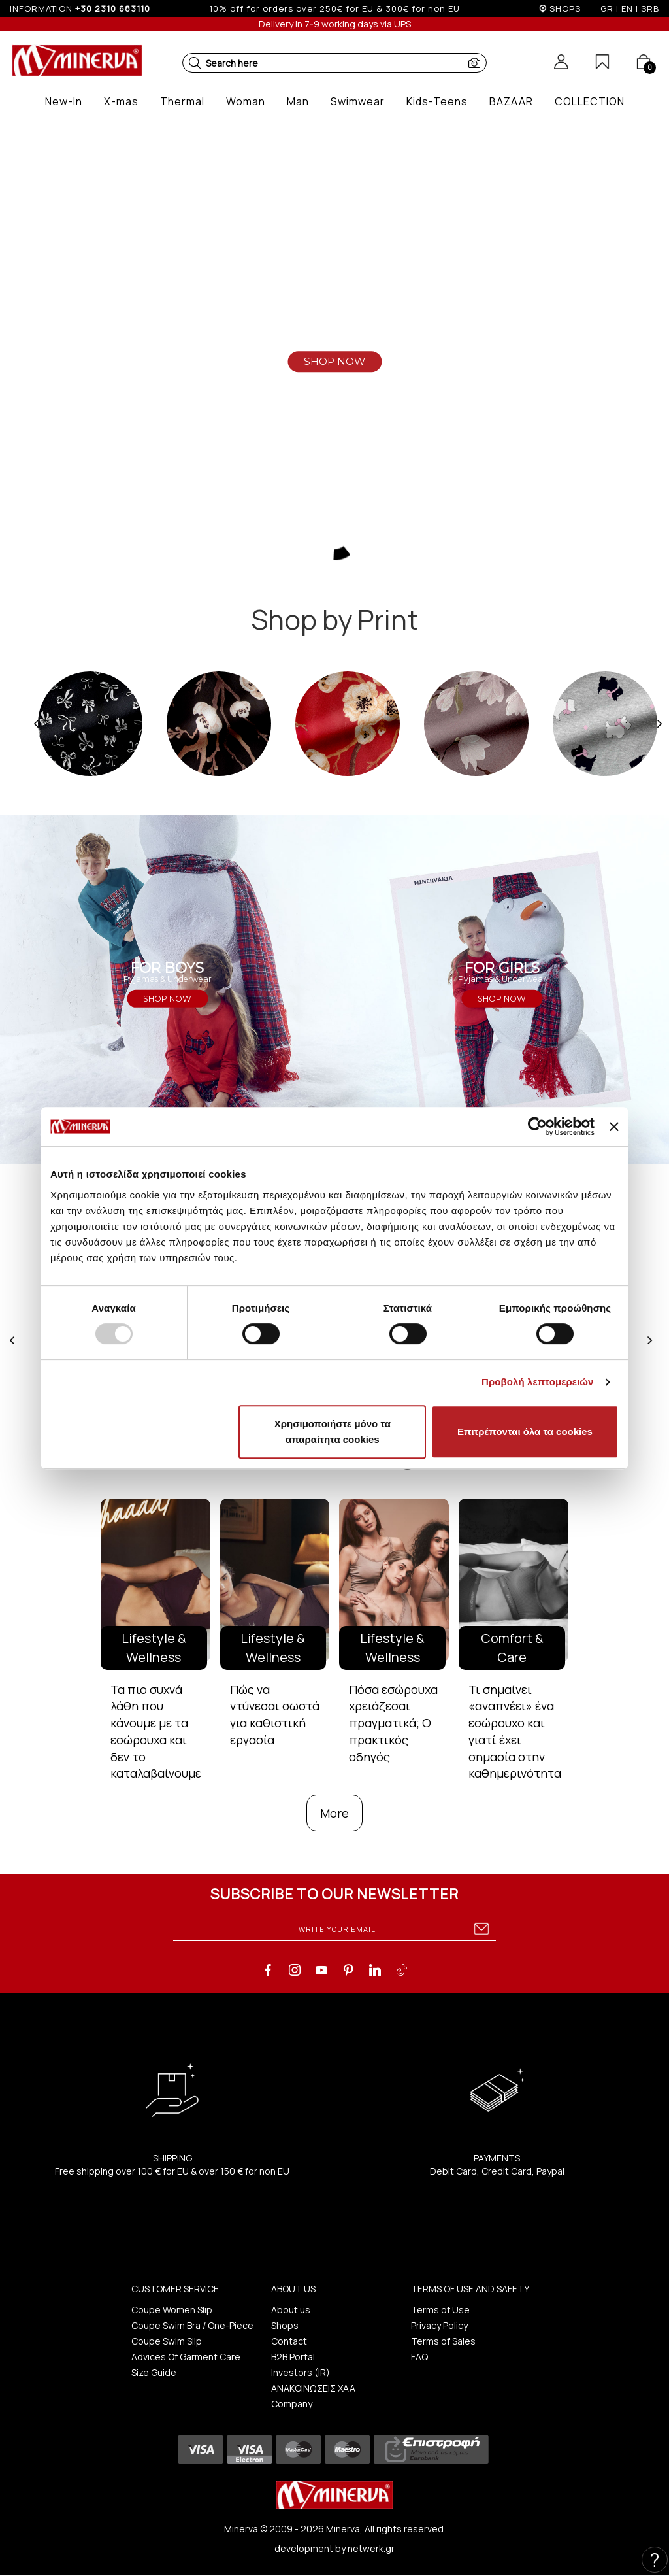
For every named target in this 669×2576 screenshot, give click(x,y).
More (334, 1813)
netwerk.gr (371, 2548)
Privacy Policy (439, 2325)
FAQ (419, 2356)
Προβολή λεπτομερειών (537, 1381)
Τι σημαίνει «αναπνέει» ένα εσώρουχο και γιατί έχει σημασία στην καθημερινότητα (514, 1732)
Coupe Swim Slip (166, 2341)
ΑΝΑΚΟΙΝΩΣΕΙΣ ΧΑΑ (313, 2388)
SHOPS (565, 8)
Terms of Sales (443, 2341)
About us (290, 2309)
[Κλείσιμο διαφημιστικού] (614, 1126)
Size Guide (153, 2372)
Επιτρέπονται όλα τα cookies (525, 1431)
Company (291, 2404)
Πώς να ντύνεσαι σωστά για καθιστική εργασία (274, 1715)
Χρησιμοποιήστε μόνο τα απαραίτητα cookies (332, 1431)
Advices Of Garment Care (185, 2356)
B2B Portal (293, 2356)
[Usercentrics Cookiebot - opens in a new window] (537, 1126)
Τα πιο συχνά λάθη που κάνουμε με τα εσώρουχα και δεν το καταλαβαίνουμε (155, 1732)
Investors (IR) (300, 2372)
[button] (195, 63)
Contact (289, 2341)
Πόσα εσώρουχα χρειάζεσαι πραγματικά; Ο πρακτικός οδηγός (393, 1723)
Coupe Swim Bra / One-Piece (192, 2325)
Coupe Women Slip (171, 2309)
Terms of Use (440, 2309)
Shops (285, 2325)
